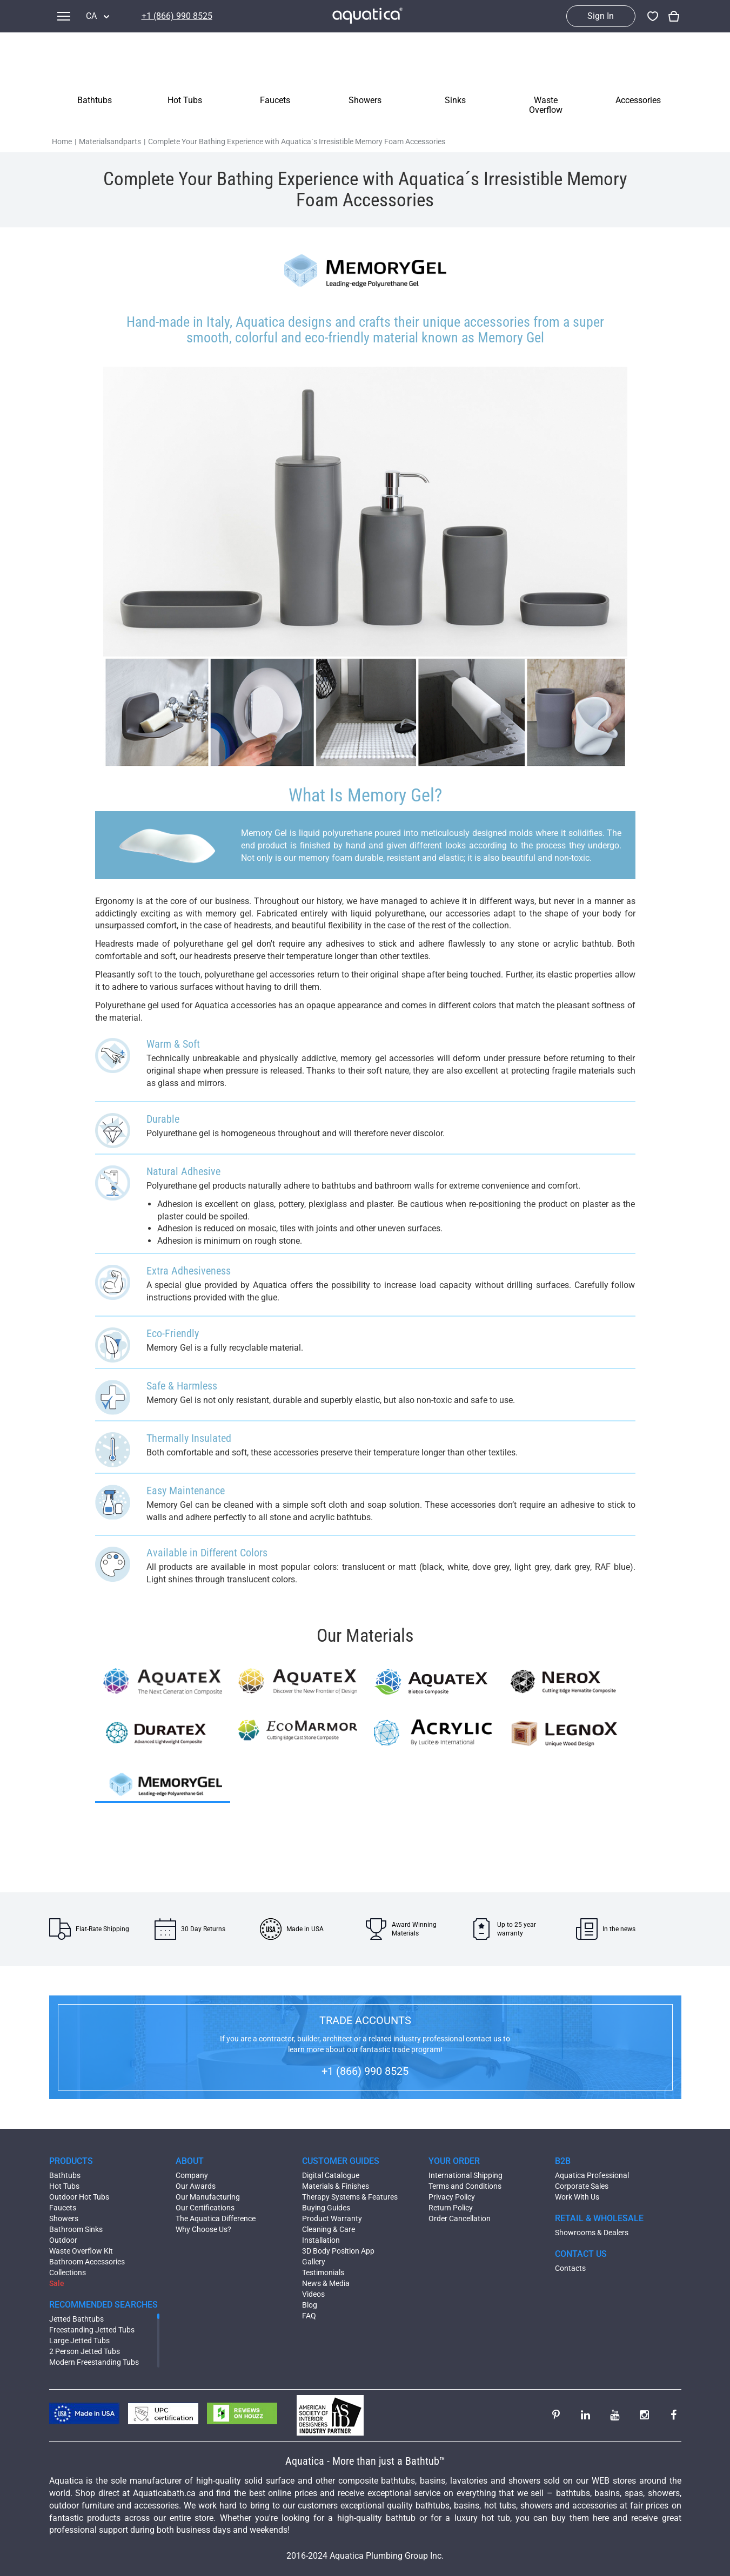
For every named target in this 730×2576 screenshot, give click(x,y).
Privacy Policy (451, 2197)
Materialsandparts (110, 141)
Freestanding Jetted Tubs (92, 2329)
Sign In (600, 16)
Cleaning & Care (328, 2229)
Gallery (313, 2261)
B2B (563, 2161)
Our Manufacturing (208, 2197)
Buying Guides (326, 2207)
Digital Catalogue (330, 2175)
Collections (67, 2272)
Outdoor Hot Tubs (79, 2197)
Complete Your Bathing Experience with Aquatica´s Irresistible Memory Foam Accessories (296, 141)
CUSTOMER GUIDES (340, 2161)
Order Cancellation (459, 2218)
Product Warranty (332, 2218)
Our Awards (196, 2186)
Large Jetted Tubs (79, 2340)
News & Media (326, 2283)
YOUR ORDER (454, 2161)
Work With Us (577, 2197)
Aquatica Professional (592, 2175)
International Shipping (465, 2175)
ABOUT (190, 2161)
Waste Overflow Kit (81, 2251)
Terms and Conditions (464, 2186)
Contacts (570, 2268)
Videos (313, 2294)
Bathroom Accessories (87, 2261)
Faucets (62, 2207)
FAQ (309, 2315)
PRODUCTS (71, 2161)
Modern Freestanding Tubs (94, 2362)
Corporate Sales (581, 2186)
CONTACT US (581, 2254)
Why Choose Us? (203, 2229)
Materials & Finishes (335, 2186)
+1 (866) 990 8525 (177, 16)
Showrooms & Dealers (591, 2232)
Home (62, 141)
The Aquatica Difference (216, 2218)
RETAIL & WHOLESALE (599, 2218)
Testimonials (323, 2272)
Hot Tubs (64, 2186)
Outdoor (63, 2240)
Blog (309, 2305)
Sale (56, 2283)
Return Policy (450, 2207)
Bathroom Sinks (76, 2229)
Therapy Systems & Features (350, 2197)
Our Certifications (205, 2207)
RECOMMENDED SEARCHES (103, 2304)
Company (192, 2175)
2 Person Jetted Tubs (84, 2351)
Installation (321, 2240)
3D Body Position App (338, 2251)
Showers (63, 2218)
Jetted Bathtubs (76, 2319)
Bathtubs (65, 2175)
